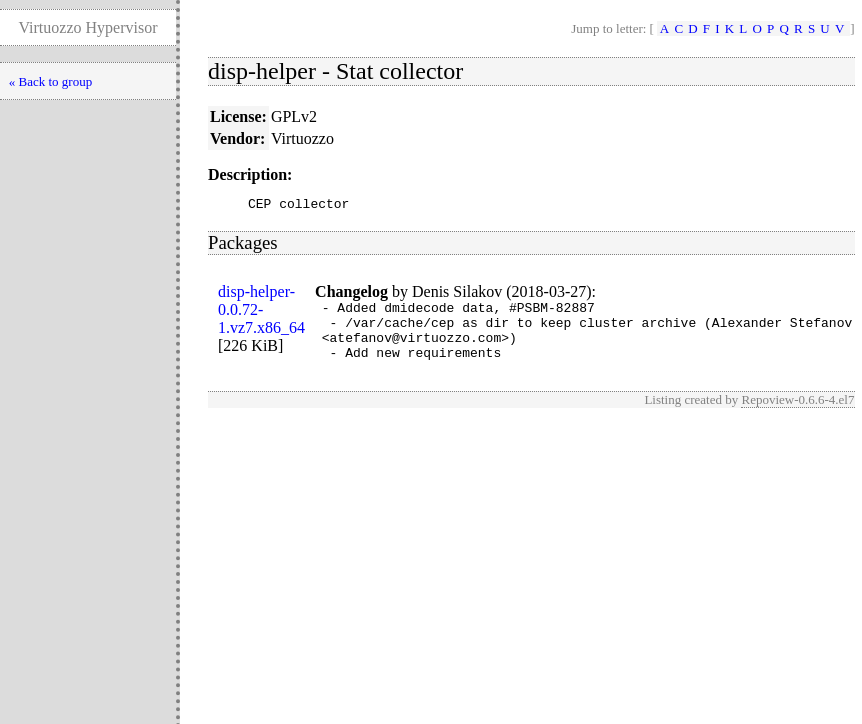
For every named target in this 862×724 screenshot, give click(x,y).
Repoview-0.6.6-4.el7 (797, 414)
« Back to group (50, 81)
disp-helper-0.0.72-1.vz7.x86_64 (261, 312)
